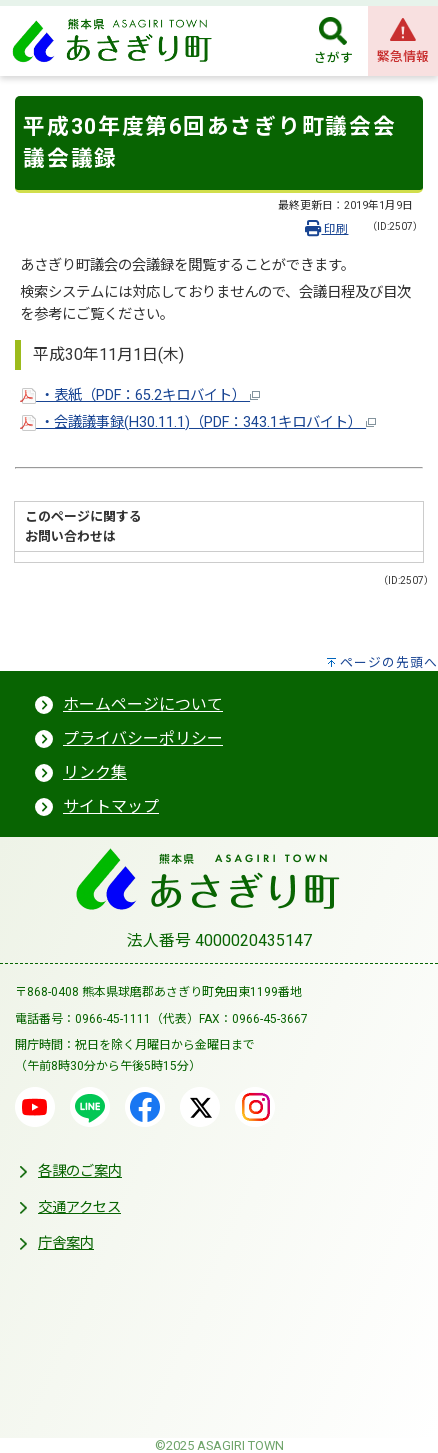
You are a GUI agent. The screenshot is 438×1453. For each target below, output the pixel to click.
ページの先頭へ (389, 662)
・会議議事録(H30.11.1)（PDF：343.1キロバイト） (198, 422)
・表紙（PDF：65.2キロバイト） (140, 395)
